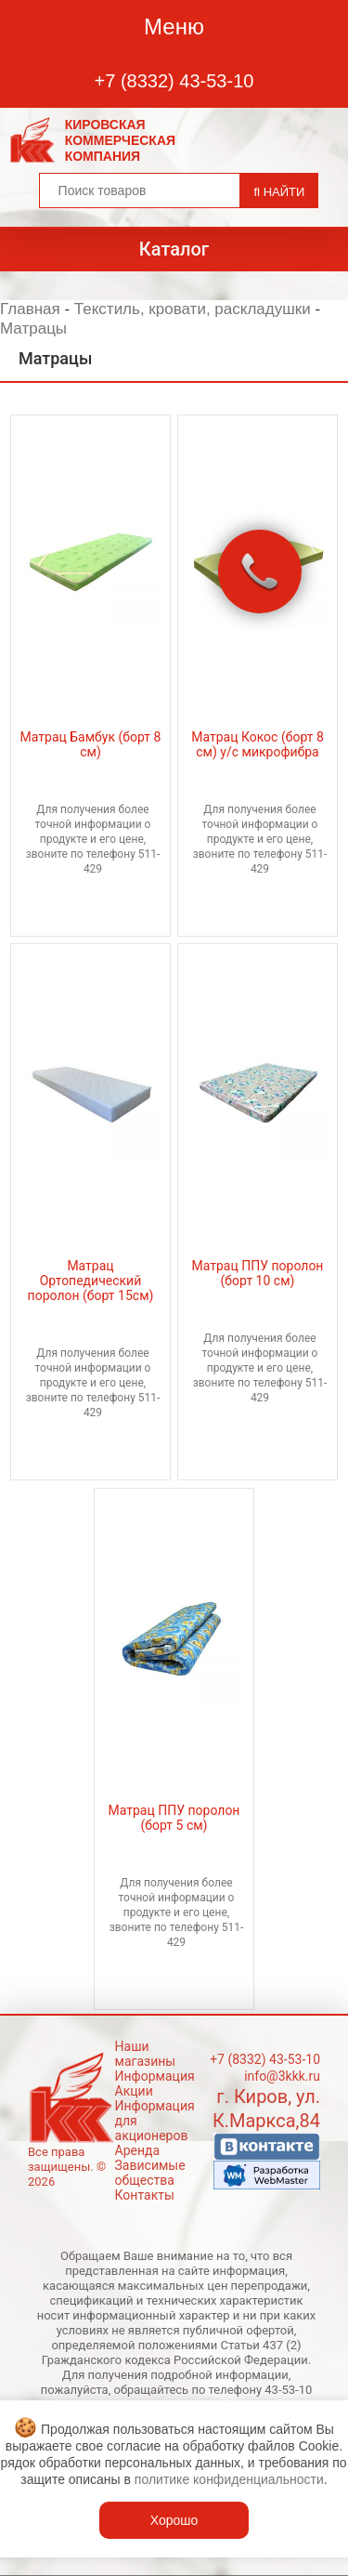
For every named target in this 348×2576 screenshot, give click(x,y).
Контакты (144, 2195)
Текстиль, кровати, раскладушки (192, 309)
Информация (155, 2076)
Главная (30, 309)
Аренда (138, 2150)
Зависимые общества (150, 2173)
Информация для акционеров (155, 2120)
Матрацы (33, 328)
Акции (134, 2090)
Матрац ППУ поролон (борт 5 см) (174, 1818)
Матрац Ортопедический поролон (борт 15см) (91, 1280)
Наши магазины (145, 2054)
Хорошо (174, 2520)
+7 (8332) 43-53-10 (174, 81)
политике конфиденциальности (229, 2479)
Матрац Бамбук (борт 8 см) (90, 744)
